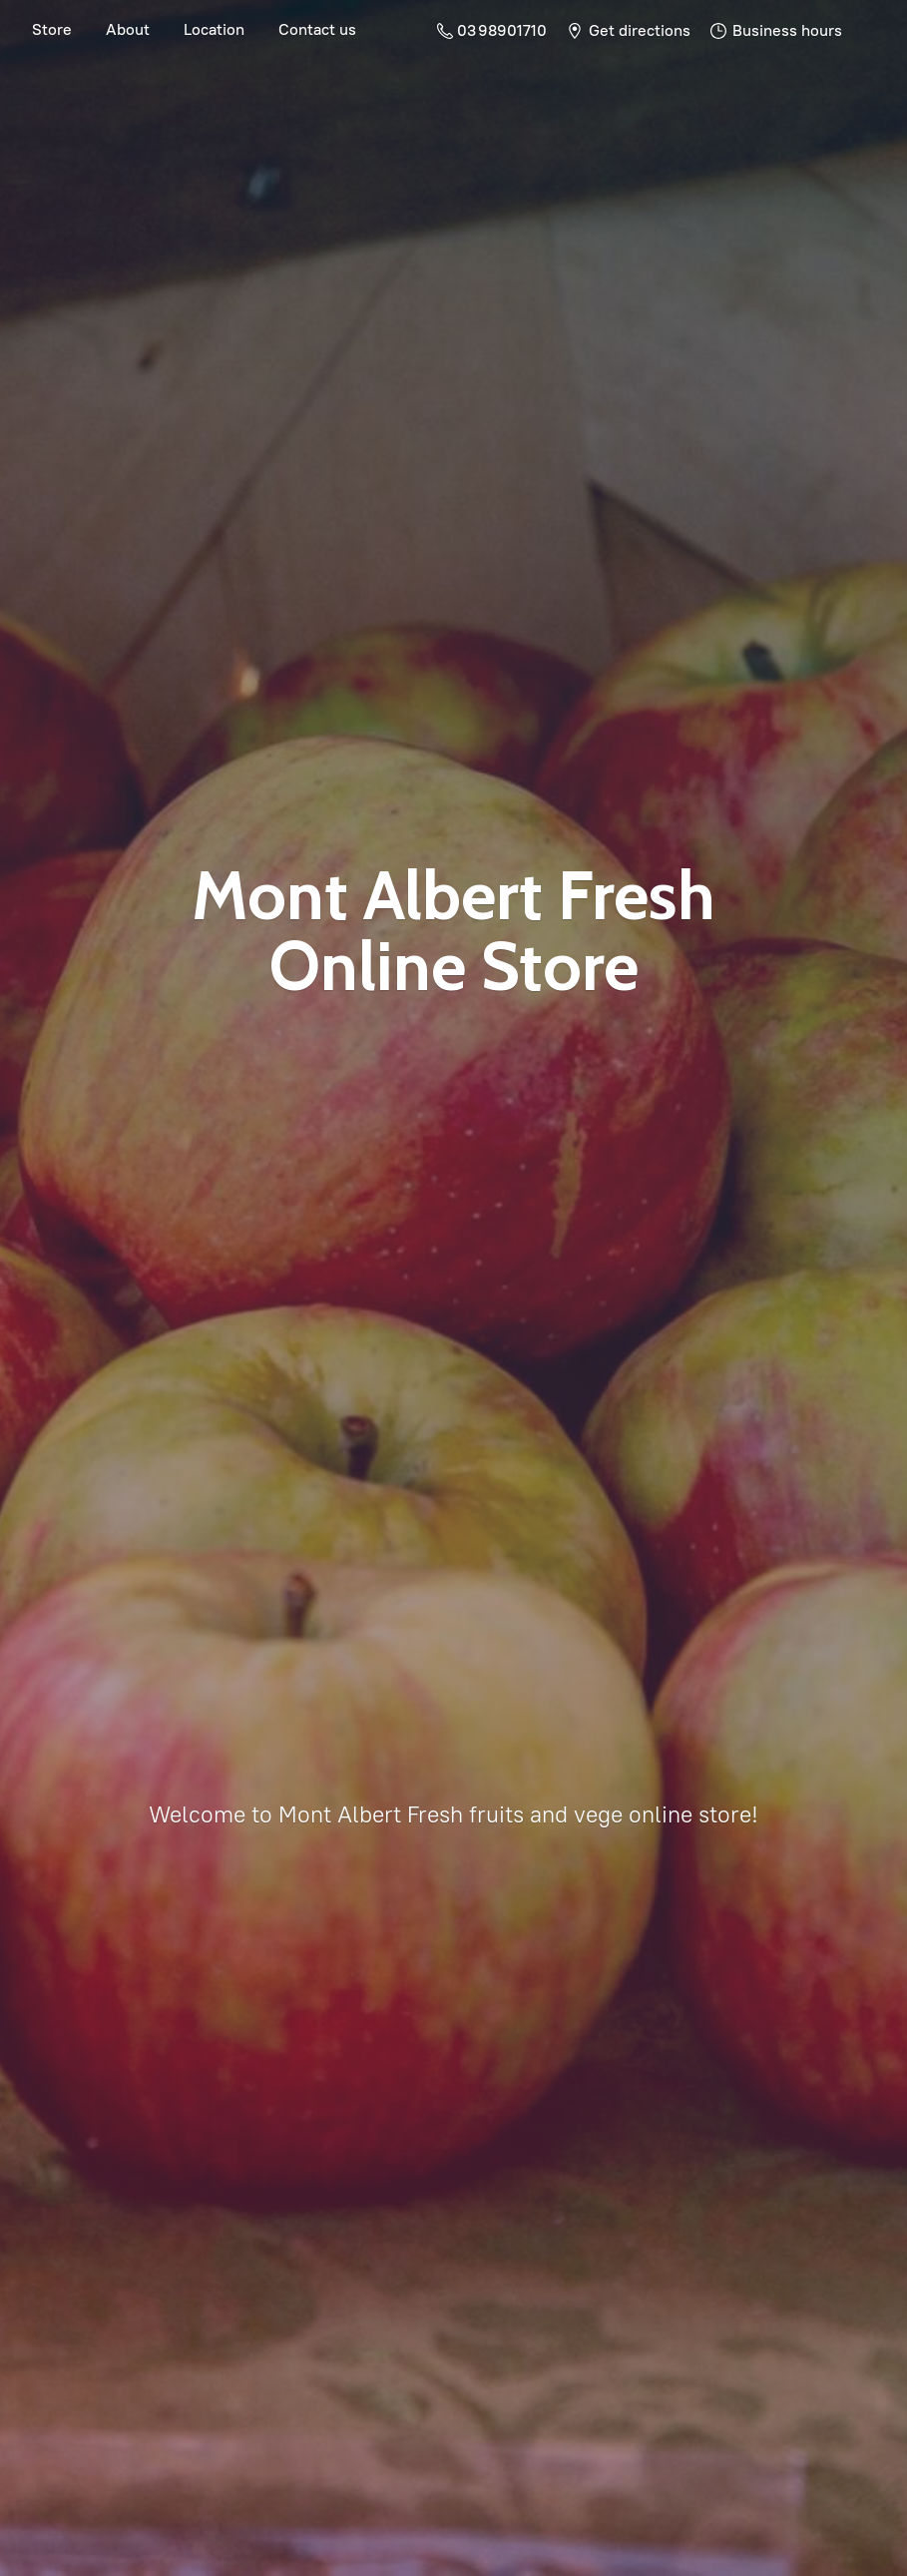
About (128, 29)
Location (214, 29)
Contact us (317, 29)
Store (52, 29)
